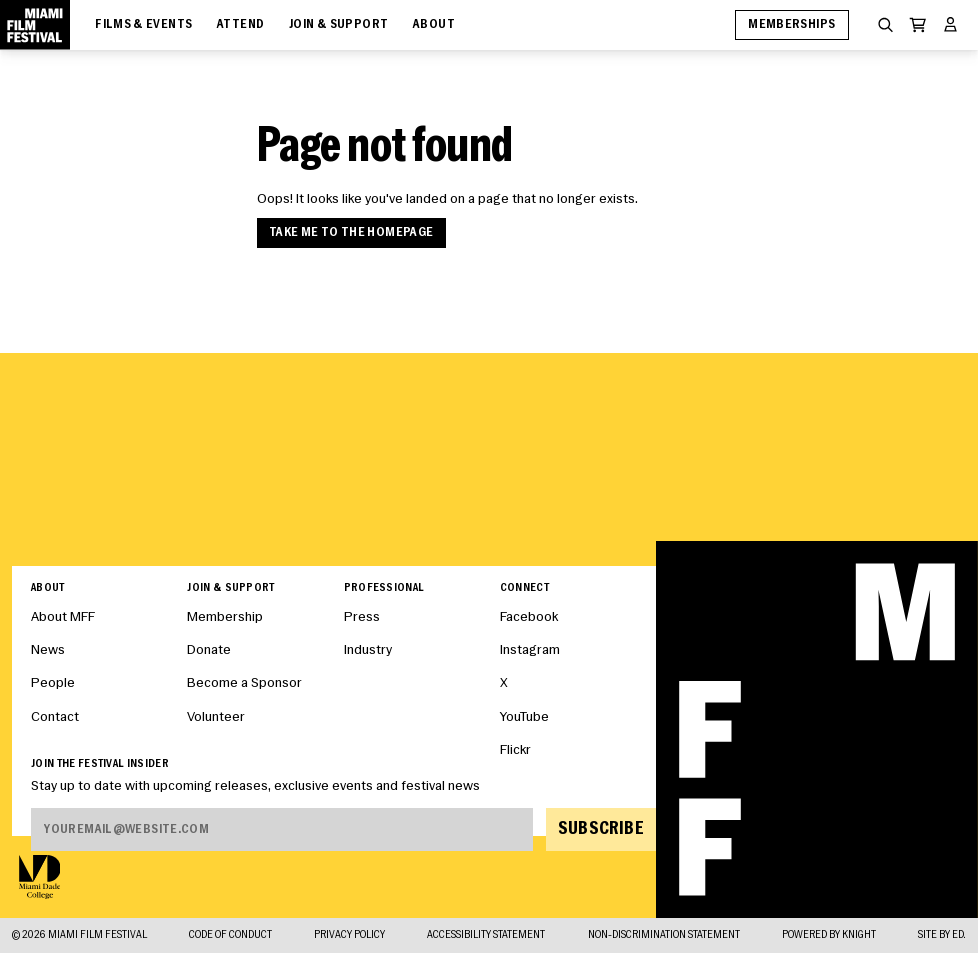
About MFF (63, 617)
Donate (209, 650)
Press (362, 617)
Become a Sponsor (244, 683)
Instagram (530, 650)
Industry (368, 650)
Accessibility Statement (486, 935)
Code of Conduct (230, 935)
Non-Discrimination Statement (664, 935)
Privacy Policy (349, 935)
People (53, 683)
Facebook (529, 617)
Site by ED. (942, 935)
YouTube (524, 717)
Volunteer (216, 717)
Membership (225, 617)
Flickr (515, 750)
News (48, 650)
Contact (55, 717)
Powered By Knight (829, 935)
